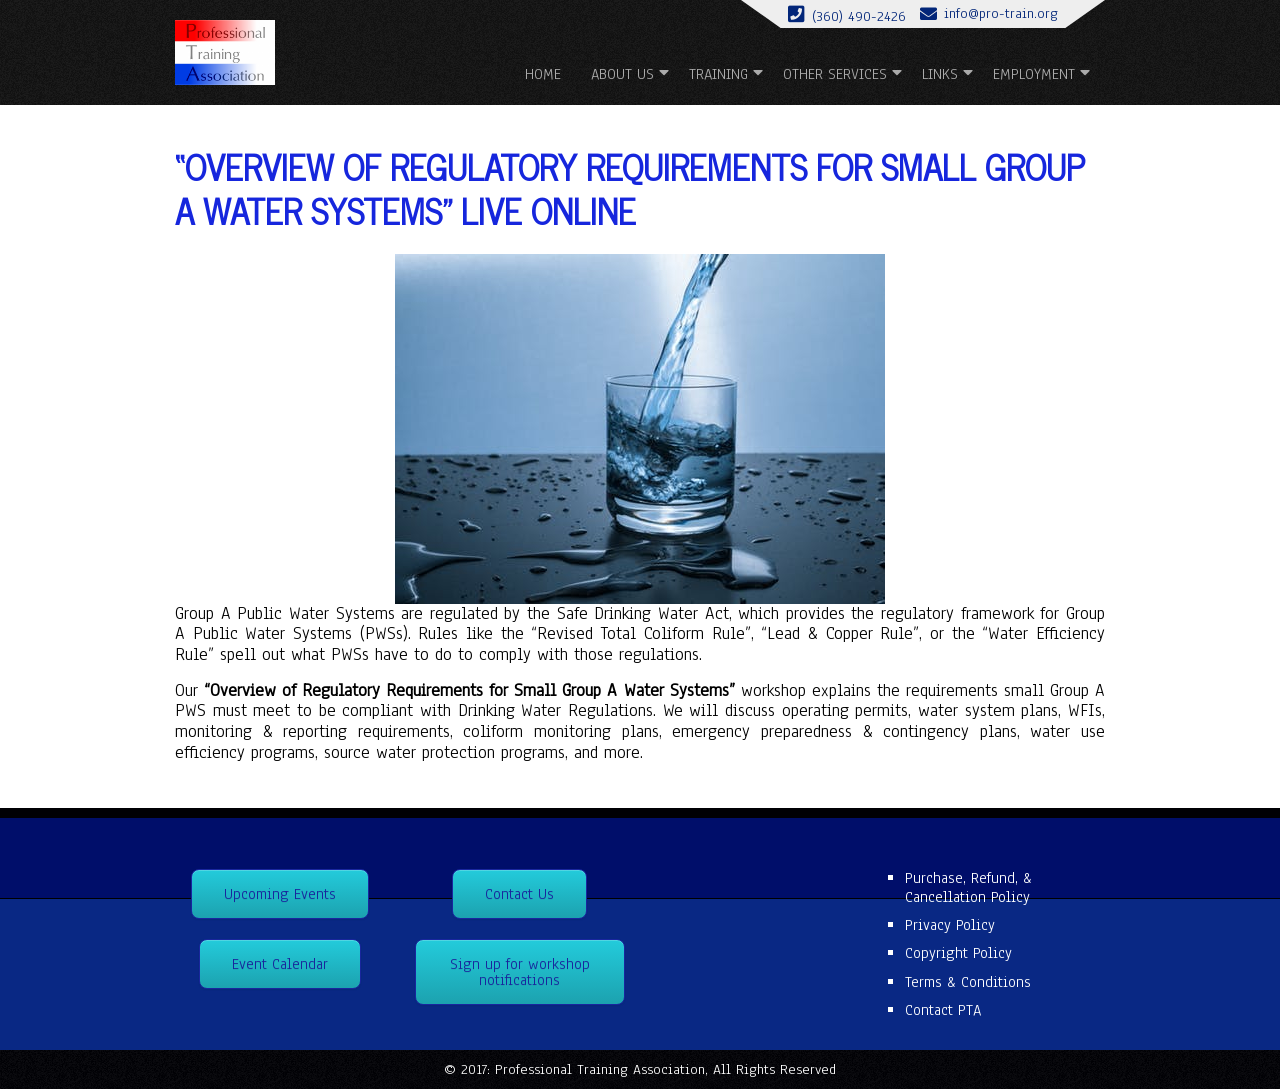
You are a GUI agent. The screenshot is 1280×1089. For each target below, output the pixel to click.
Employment (1034, 74)
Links (940, 74)
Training (718, 74)
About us (622, 74)
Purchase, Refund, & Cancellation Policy (968, 887)
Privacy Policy (950, 925)
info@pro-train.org (1001, 13)
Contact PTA (943, 1010)
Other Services (835, 74)
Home (543, 74)
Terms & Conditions (968, 982)
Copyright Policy (958, 953)
